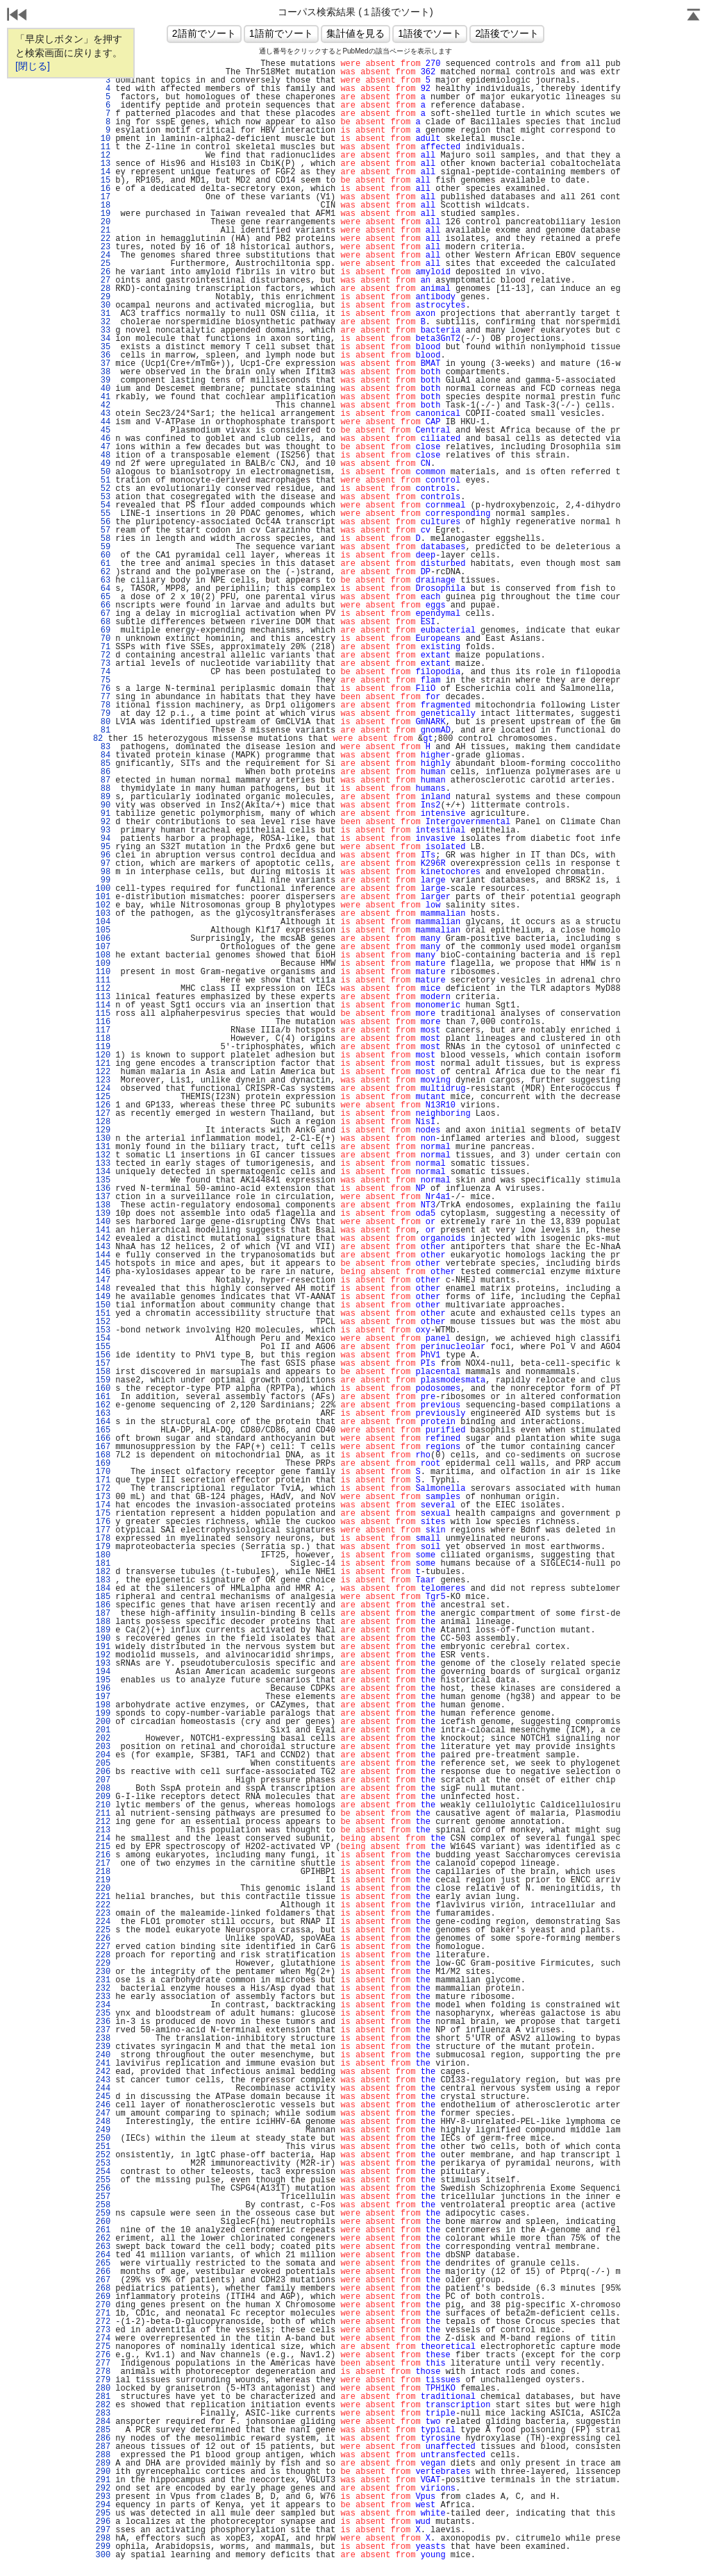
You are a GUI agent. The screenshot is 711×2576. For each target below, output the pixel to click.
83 (102, 747)
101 (102, 897)
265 (102, 2263)
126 (102, 1105)
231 (102, 1980)
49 (102, 464)
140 (102, 1222)
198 (102, 1705)
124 (102, 1089)
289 (102, 2463)
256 (102, 2188)
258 (102, 2205)
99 (102, 880)
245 (102, 2097)
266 (102, 2272)
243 (102, 2080)
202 (102, 1738)
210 (102, 1805)
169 (102, 1464)
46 (102, 439)
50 (102, 472)
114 (102, 1005)
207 (102, 1780)
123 (102, 1080)
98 (102, 872)
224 (102, 1922)
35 (102, 347)
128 (102, 1122)
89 (102, 797)
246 (102, 2105)
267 (102, 2280)
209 (102, 1797)
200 (102, 1722)
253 (102, 2163)
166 (102, 1439)
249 (102, 2130)
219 (102, 1880)
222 (102, 1905)
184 (102, 1589)
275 (102, 2347)
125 (102, 1097)
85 (102, 764)
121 (102, 1064)
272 (102, 2322)
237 (102, 2030)
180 (102, 1555)
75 (102, 680)
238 (102, 2038)
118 (102, 1039)
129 (102, 1130)
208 (102, 1788)
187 (102, 1614)
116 (102, 1022)
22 (102, 239)
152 (102, 1322)
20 (102, 222)
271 (102, 2313)
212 (102, 1822)
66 (102, 605)
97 (102, 864)
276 (102, 2355)
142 (102, 1239)
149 (102, 1297)
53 (102, 497)
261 (102, 2230)
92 (102, 822)
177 (102, 1530)
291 (102, 2480)
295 (102, 2513)
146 (102, 1272)
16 (102, 189)
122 (102, 1072)
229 (102, 1963)
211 (102, 1813)
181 (102, 1564)
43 (102, 414)
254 (102, 2172)
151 (102, 1314)
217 (102, 1863)
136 (102, 1189)
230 (102, 1972)
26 (102, 272)
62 (102, 572)
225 (102, 1930)
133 (102, 1164)
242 (102, 2072)
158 (102, 1372)
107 (102, 947)
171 (102, 1480)
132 (102, 1155)
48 (102, 455)
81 (102, 730)
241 (102, 2063)
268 (102, 2288)
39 (102, 380)
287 (102, 2447)
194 (102, 1672)
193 (102, 1663)
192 (102, 1655)
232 (102, 1988)
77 (102, 697)
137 (102, 1197)
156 (102, 1355)
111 (102, 980)
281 (102, 2397)
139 (102, 1214)
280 (102, 2388)
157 (102, 1364)
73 (102, 664)
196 (102, 1688)
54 (102, 505)
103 (102, 914)
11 (102, 147)
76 (102, 689)
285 (102, 2430)
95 (102, 847)
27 (102, 280)
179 (102, 1547)
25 (102, 264)
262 (102, 2238)
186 (102, 1605)
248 (102, 2122)
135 (102, 1180)
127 (102, 1114)
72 (102, 655)
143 (102, 1247)
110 (102, 972)
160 (102, 1389)
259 (102, 2213)
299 (102, 2547)
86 (102, 772)
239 (102, 2047)
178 (102, 1539)
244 (102, 2088)
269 (102, 2297)
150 (102, 1305)
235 (102, 2013)
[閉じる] (32, 66)
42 (102, 405)
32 (102, 322)
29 (102, 297)
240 (102, 2055)
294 (102, 2505)
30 (102, 305)
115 (102, 1014)
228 (102, 1955)
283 (102, 2413)
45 (102, 430)
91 (102, 814)
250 (102, 2138)
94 (102, 839)
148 (102, 1289)
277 (102, 2363)
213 (102, 1830)
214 (102, 1838)
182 (102, 1572)
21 (102, 230)
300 (102, 2555)
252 (102, 2155)
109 (102, 964)
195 (102, 1680)
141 (102, 1230)
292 (102, 2488)
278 (102, 2372)
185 (102, 1597)
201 (102, 1730)
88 (102, 789)
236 (102, 2022)
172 (102, 1489)
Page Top (694, 15)
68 (102, 622)
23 (102, 247)
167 (102, 1447)
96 (102, 855)
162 (102, 1405)
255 (102, 2180)
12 (102, 155)
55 (102, 514)
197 (102, 1697)
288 (102, 2455)
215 (102, 1847)
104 (102, 922)
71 (102, 647)
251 (102, 2147)
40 (102, 389)
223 (102, 1913)
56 (102, 522)
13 (102, 164)
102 (102, 905)
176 (102, 1522)
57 (102, 530)
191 (102, 1647)
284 (102, 2422)
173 (102, 1497)
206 (102, 1772)
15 (102, 180)
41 (102, 397)
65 (102, 597)
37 (102, 364)
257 (102, 2197)
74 (102, 672)
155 (102, 1347)
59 (102, 547)
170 (102, 1472)
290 (102, 2472)
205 (102, 1763)
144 (102, 1255)
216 (102, 1855)
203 (102, 1747)
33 (102, 330)
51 (102, 480)
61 (102, 564)
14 (102, 172)
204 (102, 1755)
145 (102, 1264)
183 (102, 1580)
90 (102, 805)
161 (102, 1397)
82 (95, 739)
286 (102, 2438)
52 (102, 489)
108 (102, 955)
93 (102, 830)
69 (102, 630)
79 (102, 714)
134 (102, 1172)
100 (102, 889)
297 (102, 2530)
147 (102, 1280)
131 (102, 1147)
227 (102, 1947)
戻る (17, 15)
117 (102, 1030)
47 (102, 447)
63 (102, 580)
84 (102, 755)
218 (102, 1872)
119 (102, 1047)
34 (102, 339)
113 (102, 997)
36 (102, 355)
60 (102, 555)
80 (102, 722)
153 (102, 1330)
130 (102, 1139)
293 (102, 2497)
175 (102, 1514)
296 (102, 2522)
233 (102, 1997)
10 (102, 139)
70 (102, 639)
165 (102, 1430)
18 (102, 205)
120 (102, 1055)
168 (102, 1455)
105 (102, 930)
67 (102, 614)
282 (102, 2405)
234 (102, 2005)
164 (102, 1422)
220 (102, 1888)
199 (102, 1713)
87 (102, 780)
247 (102, 2113)
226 (102, 1938)
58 (102, 539)
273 (102, 2330)
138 (102, 1205)
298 (102, 2538)
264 (102, 2255)
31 (102, 314)
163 (102, 1414)
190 (102, 1639)
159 (102, 1380)
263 (102, 2247)
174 (102, 1505)
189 (102, 1630)
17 (102, 197)
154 (102, 1339)
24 (102, 255)
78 (102, 705)
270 (102, 2305)
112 (102, 989)
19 (102, 214)
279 (102, 2380)
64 (102, 589)
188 (102, 1622)
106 (102, 939)
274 (102, 2338)
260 (102, 2222)
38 (102, 372)
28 (102, 289)
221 (102, 1897)
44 (102, 422)
